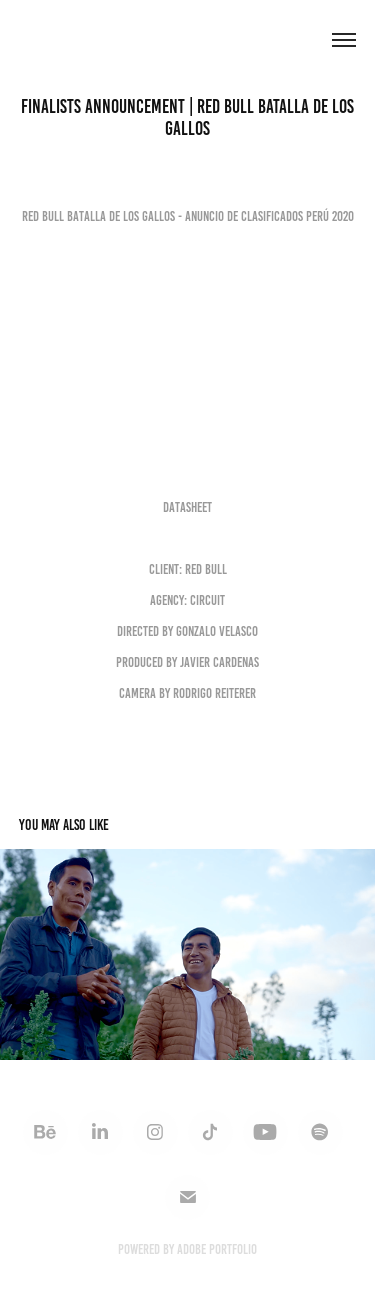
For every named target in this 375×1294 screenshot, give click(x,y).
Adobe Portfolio (217, 1249)
